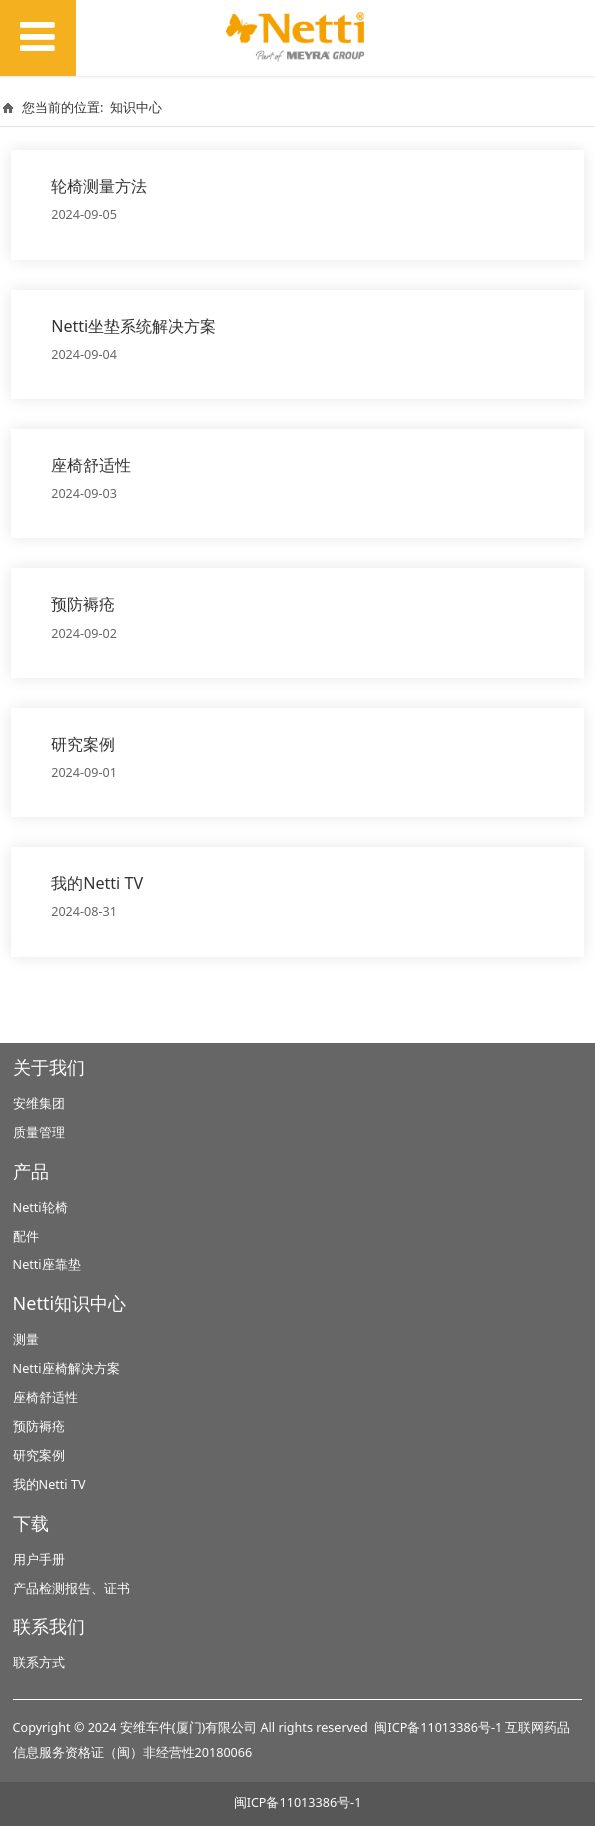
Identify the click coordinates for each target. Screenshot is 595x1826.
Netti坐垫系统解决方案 (133, 326)
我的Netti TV (97, 883)
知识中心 (136, 107)
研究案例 (83, 744)
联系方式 (39, 1662)
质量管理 (39, 1132)
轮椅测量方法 (99, 186)
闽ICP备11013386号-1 (438, 1727)
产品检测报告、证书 (71, 1588)
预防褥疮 (83, 604)
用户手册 (39, 1559)
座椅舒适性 (91, 465)
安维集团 (39, 1103)
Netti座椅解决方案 (66, 1368)
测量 (26, 1339)
